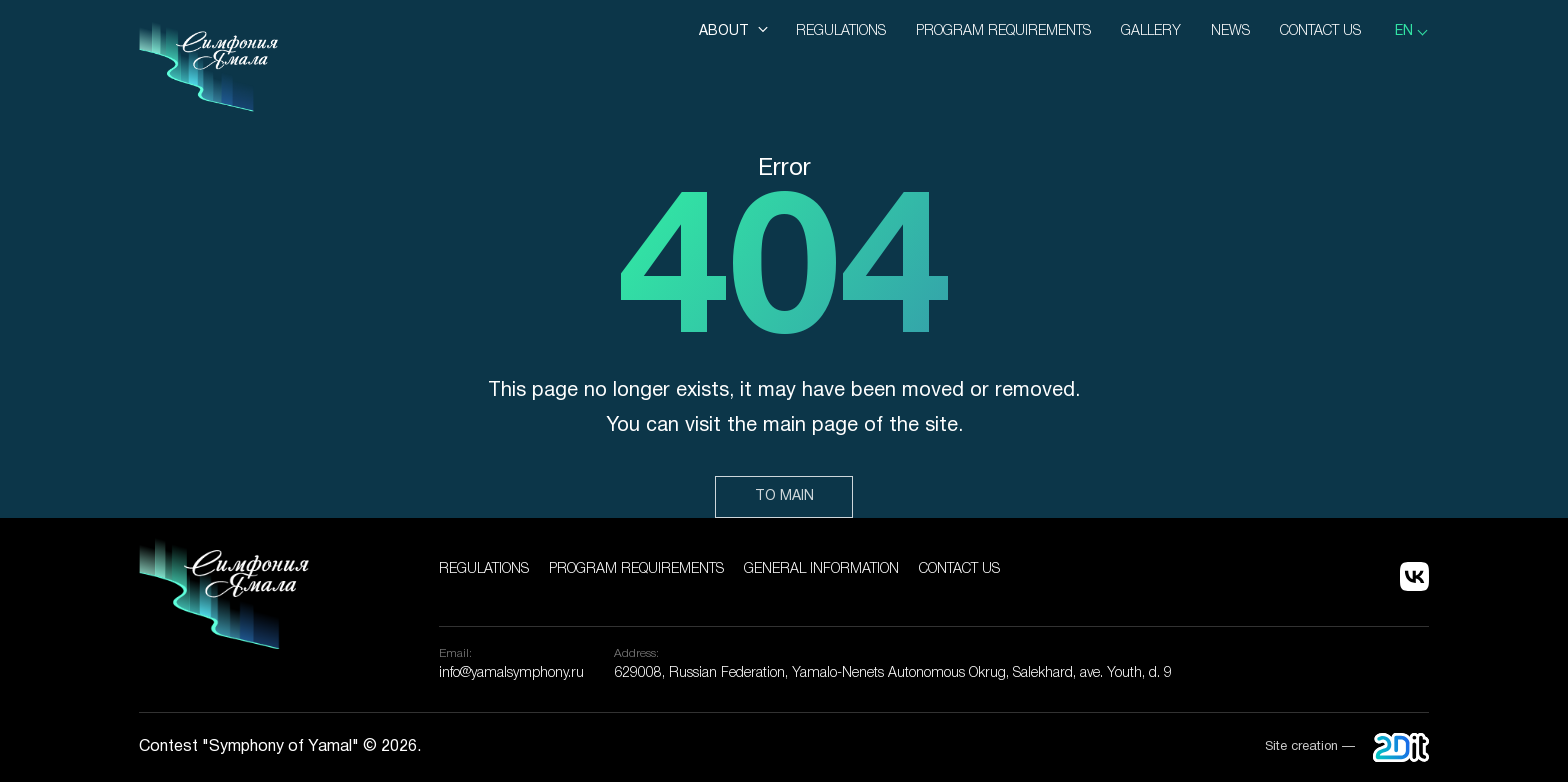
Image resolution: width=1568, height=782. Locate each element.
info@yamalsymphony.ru (511, 673)
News (1230, 31)
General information (821, 569)
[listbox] (1411, 32)
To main (784, 496)
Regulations (841, 31)
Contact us (1320, 31)
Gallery (1151, 31)
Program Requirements (1003, 31)
